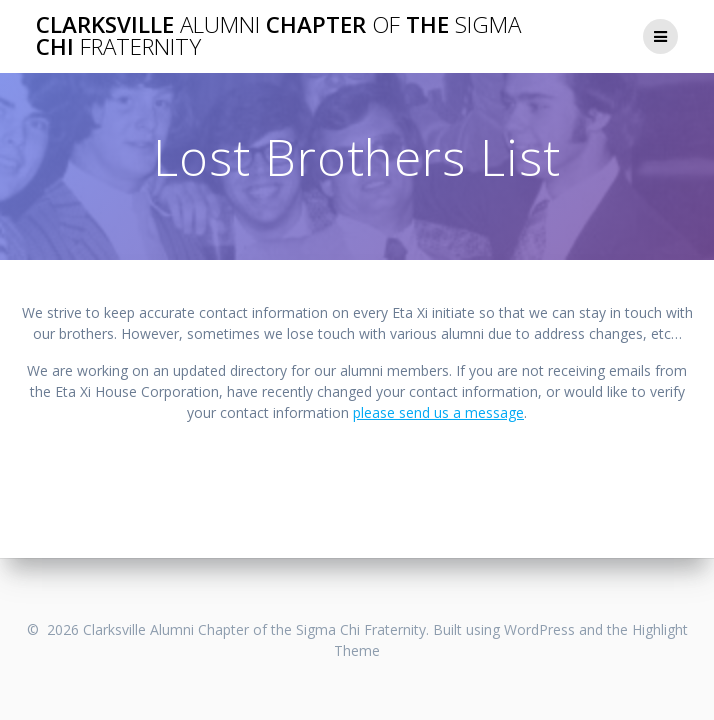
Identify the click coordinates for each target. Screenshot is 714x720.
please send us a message (438, 412)
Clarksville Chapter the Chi (278, 36)
